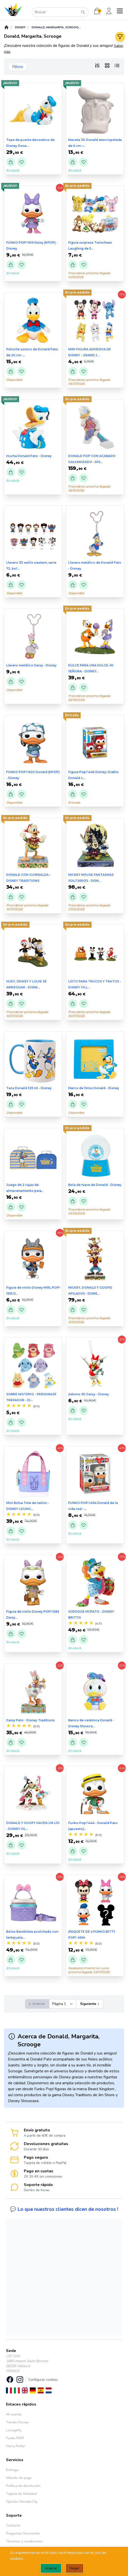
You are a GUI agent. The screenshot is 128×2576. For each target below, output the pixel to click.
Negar (74, 2568)
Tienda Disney (17, 2422)
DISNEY (20, 27)
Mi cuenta (13, 2414)
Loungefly (14, 2430)
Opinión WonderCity (22, 2501)
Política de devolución (23, 2485)
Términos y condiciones (24, 2541)
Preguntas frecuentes (23, 2533)
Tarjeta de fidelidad (21, 2493)
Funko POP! (15, 2438)
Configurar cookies (43, 2379)
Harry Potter (15, 2446)
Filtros (17, 66)
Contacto (13, 2525)
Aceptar (51, 2568)
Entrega (12, 2470)
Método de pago (19, 2478)
